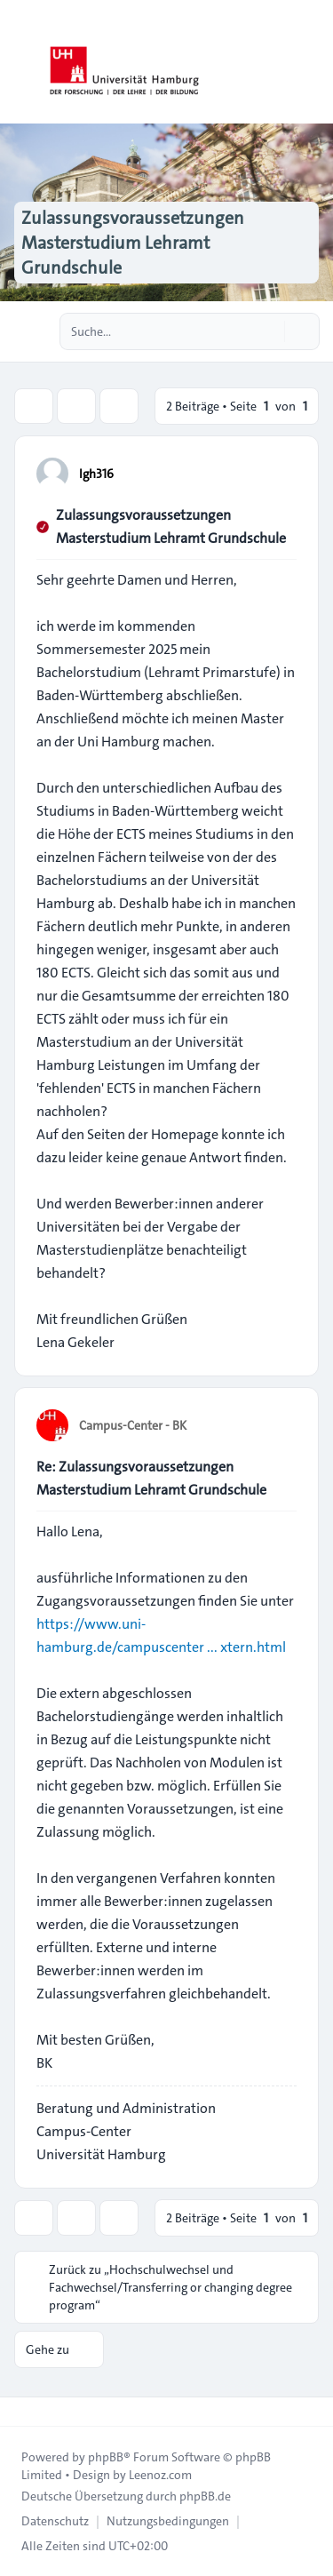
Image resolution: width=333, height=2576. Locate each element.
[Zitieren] (281, 473)
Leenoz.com (160, 2475)
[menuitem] (55, 2521)
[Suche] (269, 331)
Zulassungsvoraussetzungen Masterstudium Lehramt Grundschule (171, 526)
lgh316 (96, 474)
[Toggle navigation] (312, 62)
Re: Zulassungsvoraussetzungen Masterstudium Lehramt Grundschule (151, 1478)
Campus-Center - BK (132, 1425)
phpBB (105, 2457)
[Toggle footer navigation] (21, 2412)
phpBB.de (205, 2496)
